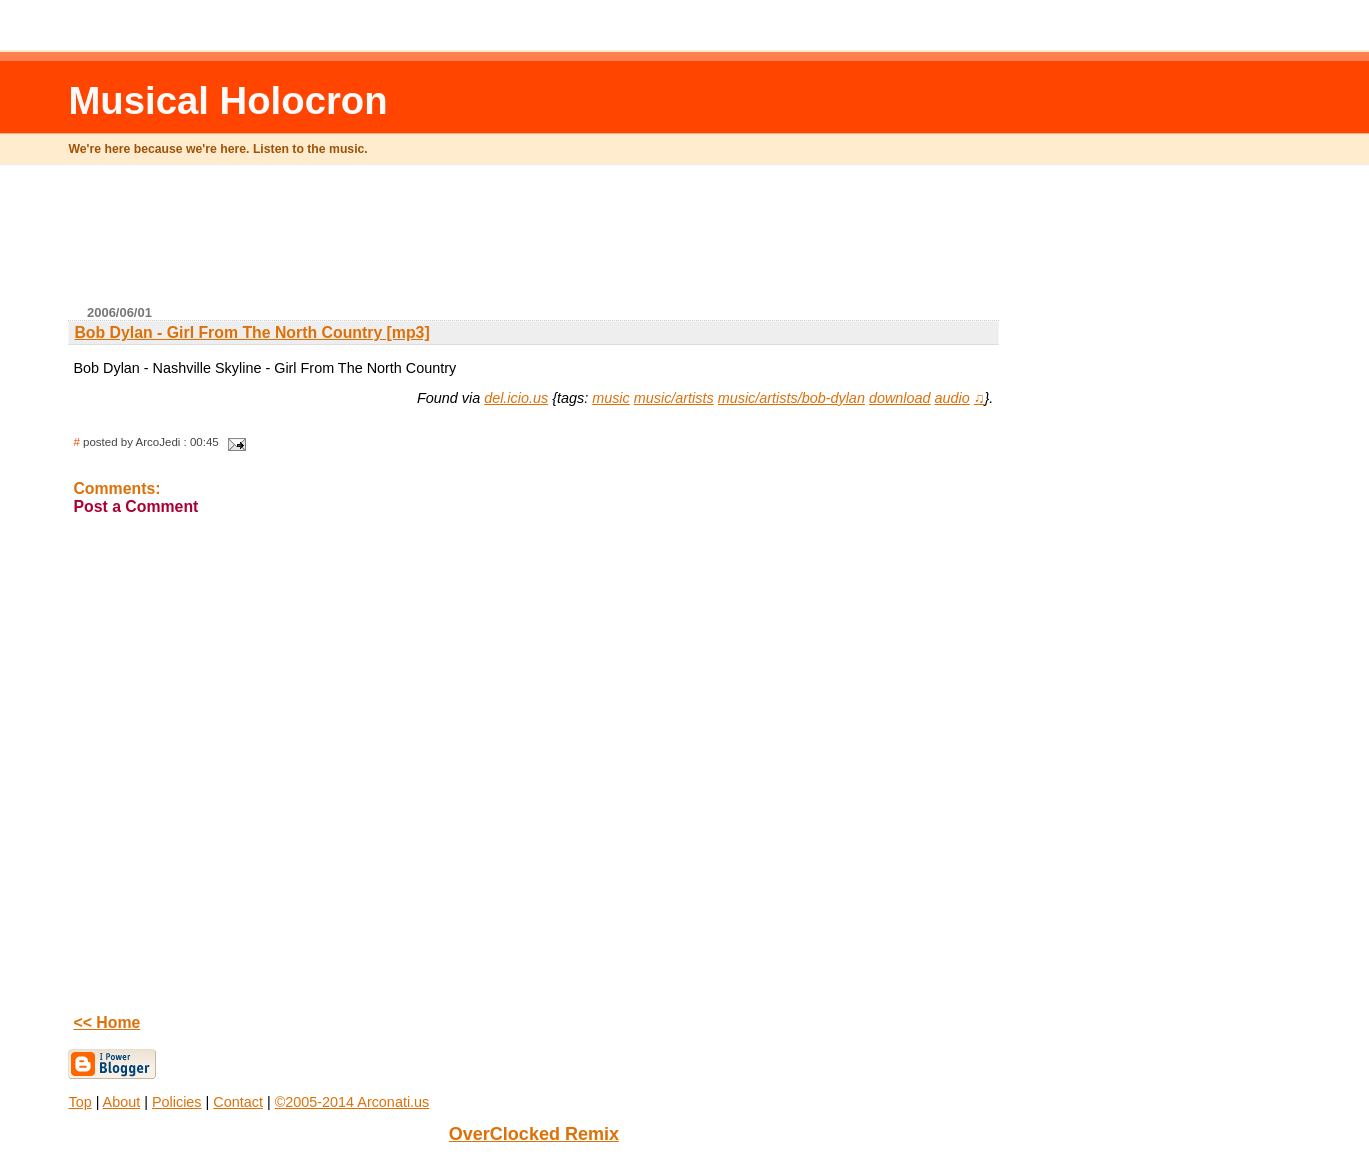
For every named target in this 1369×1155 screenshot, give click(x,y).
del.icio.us (516, 398)
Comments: (116, 488)
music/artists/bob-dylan (791, 398)
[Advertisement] (534, 243)
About (122, 1102)
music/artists (674, 398)
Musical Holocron (227, 100)
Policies (177, 1102)
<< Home (106, 1022)
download (900, 398)
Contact (238, 1102)
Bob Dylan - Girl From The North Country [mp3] (251, 332)
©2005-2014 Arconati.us (352, 1102)
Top (79, 1102)
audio (952, 398)
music (611, 398)
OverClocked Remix (534, 1134)
